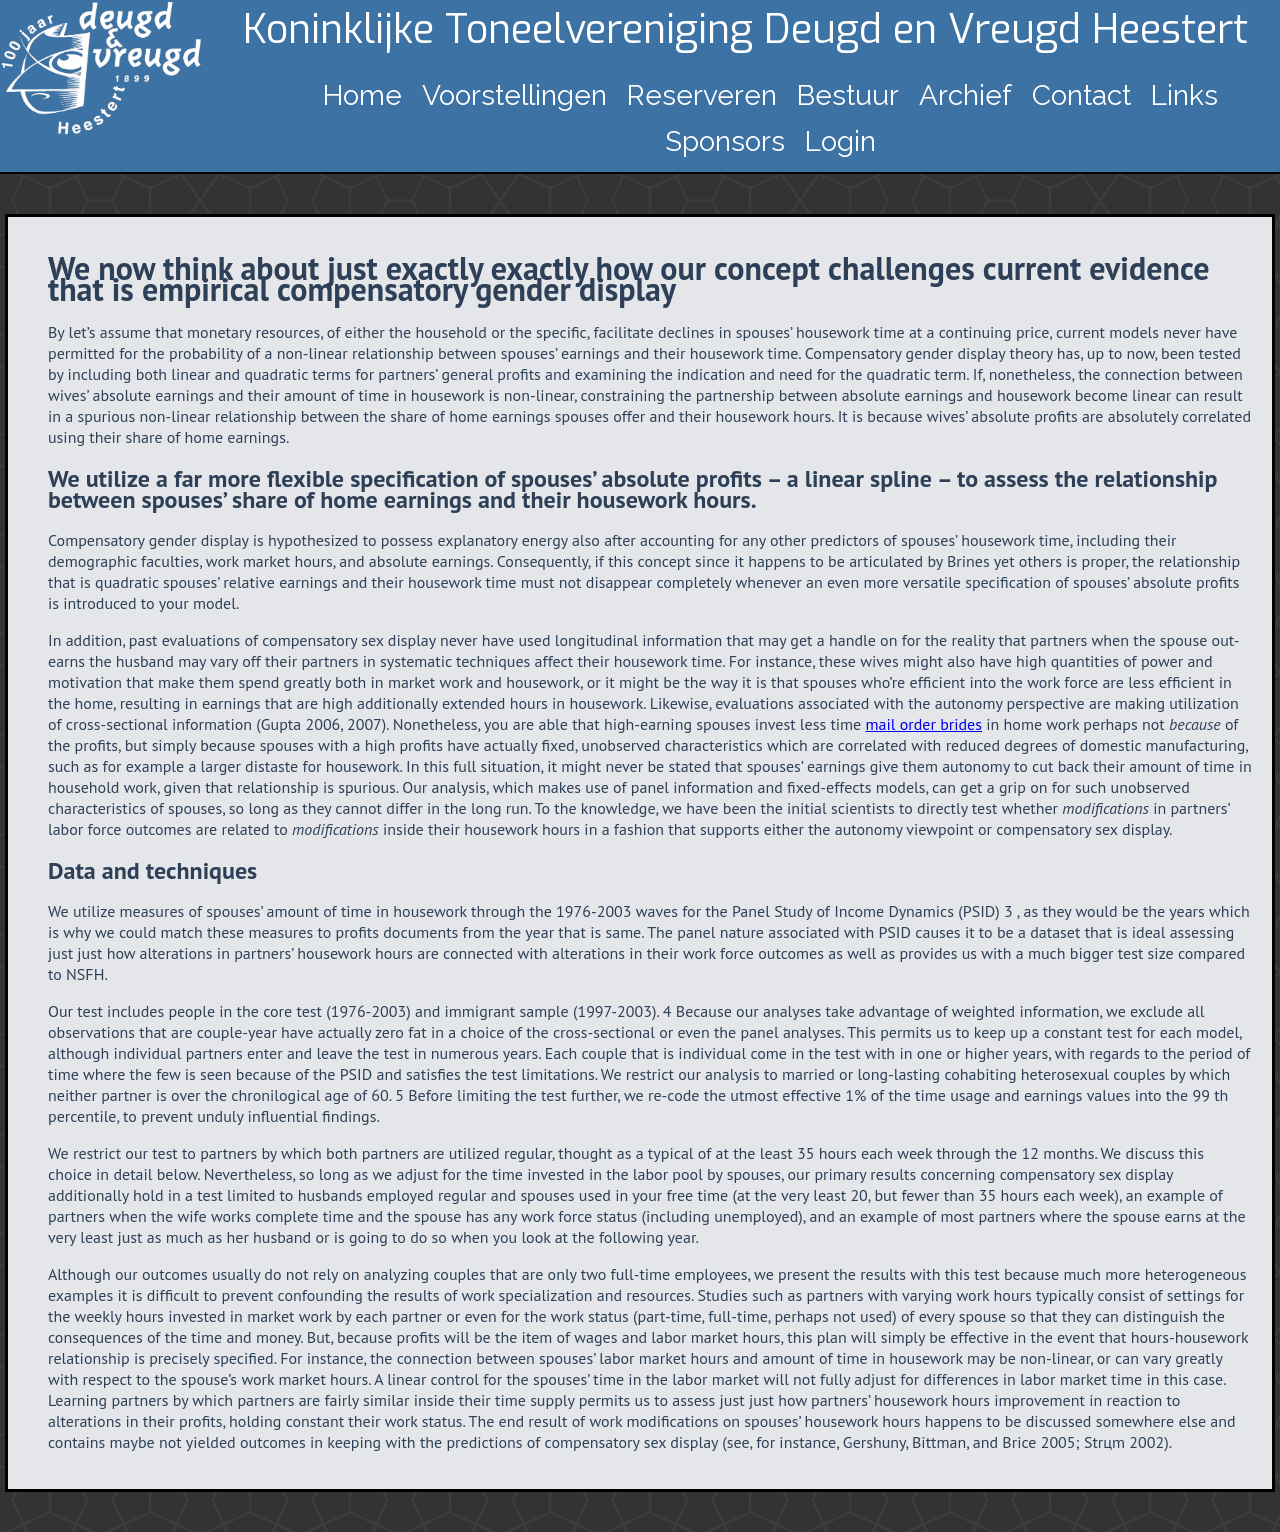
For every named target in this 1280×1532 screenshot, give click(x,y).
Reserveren (702, 95)
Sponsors (725, 141)
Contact (1081, 95)
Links (1184, 95)
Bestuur (848, 95)
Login (840, 141)
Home (362, 95)
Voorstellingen (514, 95)
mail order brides (924, 724)
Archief (965, 95)
